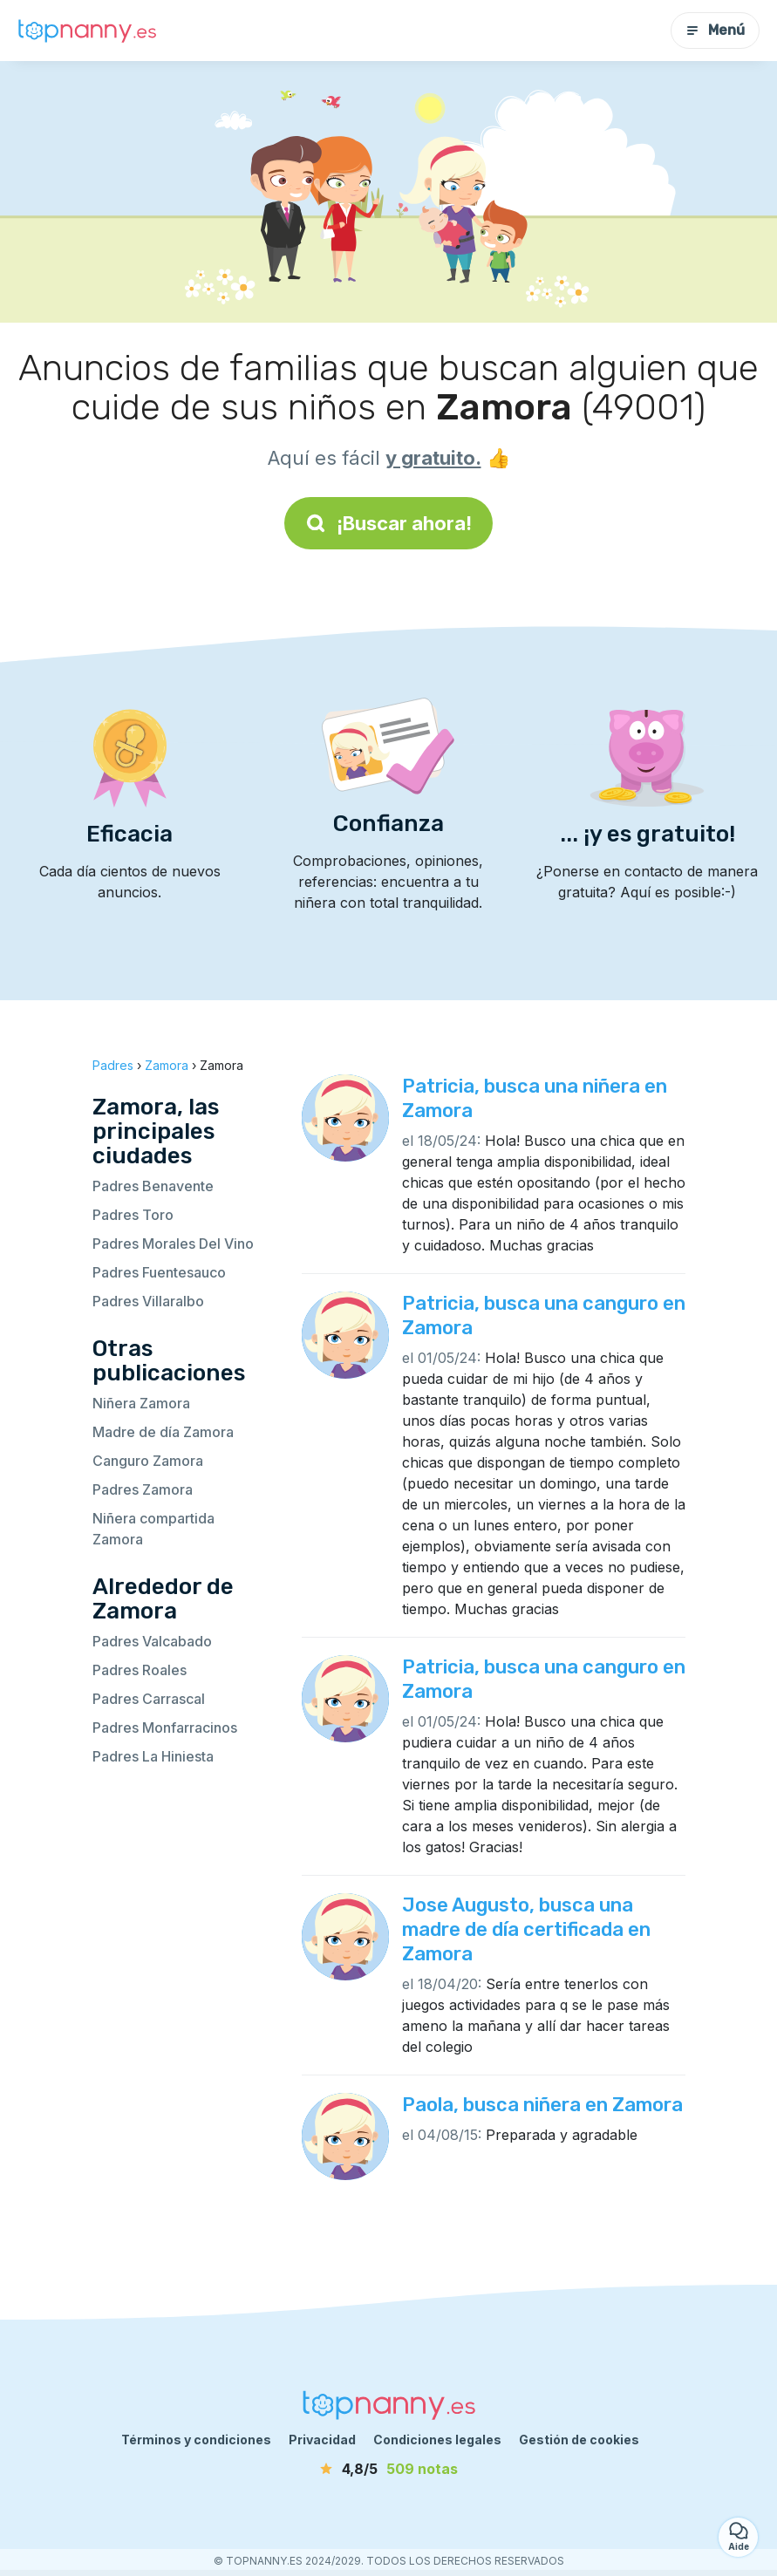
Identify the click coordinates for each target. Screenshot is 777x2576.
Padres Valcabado (152, 1641)
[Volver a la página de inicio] (87, 30)
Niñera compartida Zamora (153, 1528)
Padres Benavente (153, 1186)
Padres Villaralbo (148, 1301)
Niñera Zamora (141, 1403)
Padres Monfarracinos (164, 1727)
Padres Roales (139, 1670)
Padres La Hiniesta (153, 1756)
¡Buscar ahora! (388, 523)
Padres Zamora (142, 1489)
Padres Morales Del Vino (173, 1243)
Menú (715, 30)
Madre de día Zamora (163, 1432)
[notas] (389, 2468)
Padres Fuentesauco (159, 1272)
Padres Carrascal (148, 1698)
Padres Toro (133, 1214)
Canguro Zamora (147, 1460)
